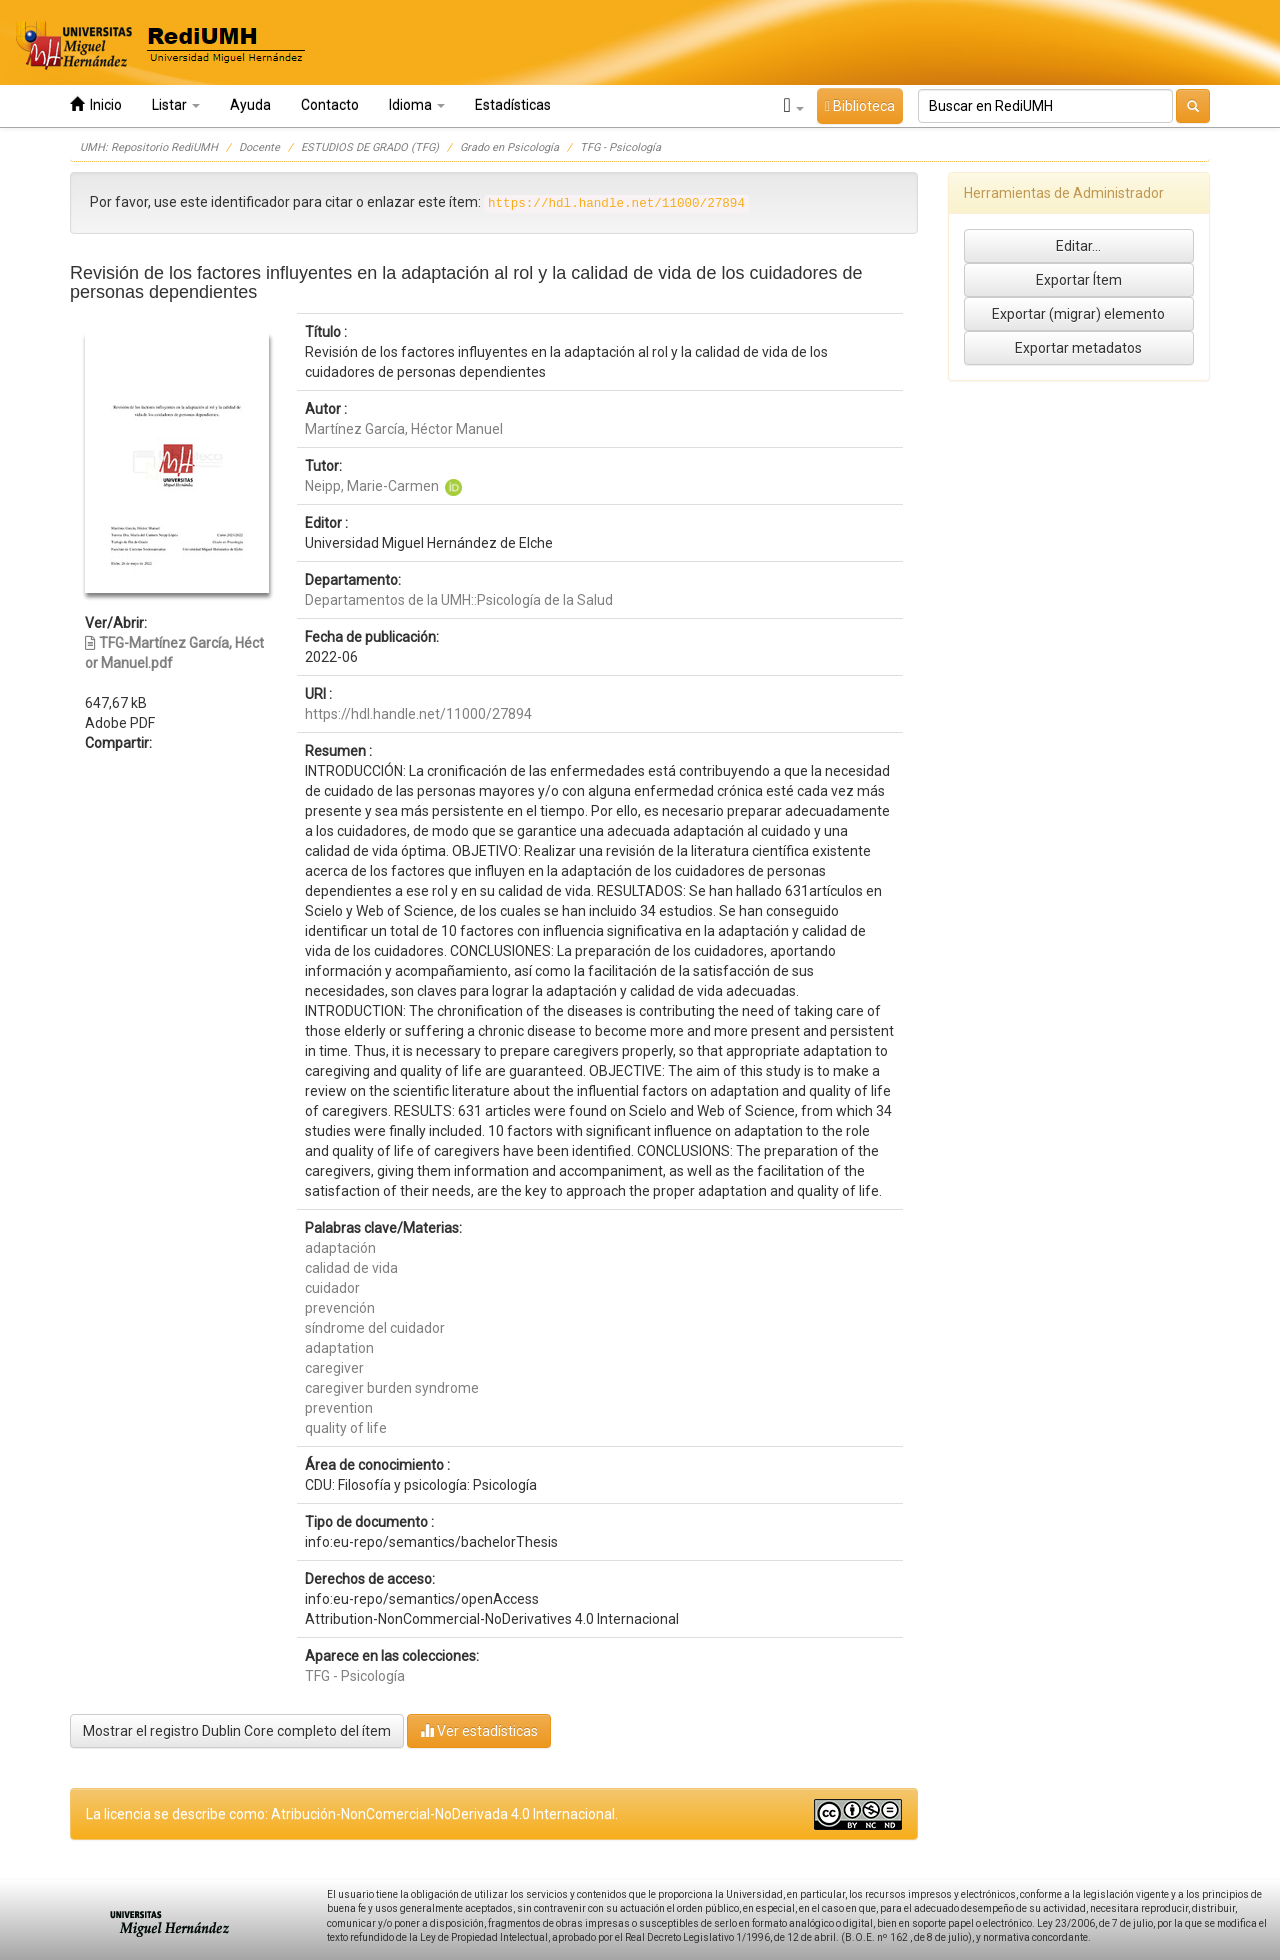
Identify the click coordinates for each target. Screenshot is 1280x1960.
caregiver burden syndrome (392, 1388)
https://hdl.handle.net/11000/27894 (418, 714)
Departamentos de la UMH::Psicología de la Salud (459, 600)
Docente (259, 147)
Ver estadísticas (479, 1730)
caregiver (334, 1368)
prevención (340, 1308)
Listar (176, 105)
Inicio (96, 104)
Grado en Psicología (509, 147)
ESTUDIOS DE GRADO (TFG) (370, 147)
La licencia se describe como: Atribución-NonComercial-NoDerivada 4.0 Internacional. (352, 1814)
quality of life (346, 1428)
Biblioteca (860, 106)
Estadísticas (513, 105)
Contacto (330, 105)
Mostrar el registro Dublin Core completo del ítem (237, 1731)
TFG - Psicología (620, 147)
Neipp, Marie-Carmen (372, 486)
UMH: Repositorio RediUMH (149, 147)
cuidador (332, 1288)
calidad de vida (351, 1268)
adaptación (340, 1248)
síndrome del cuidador (375, 1328)
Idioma (417, 105)
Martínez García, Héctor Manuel (404, 429)
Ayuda (250, 105)
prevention (339, 1408)
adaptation (339, 1348)
